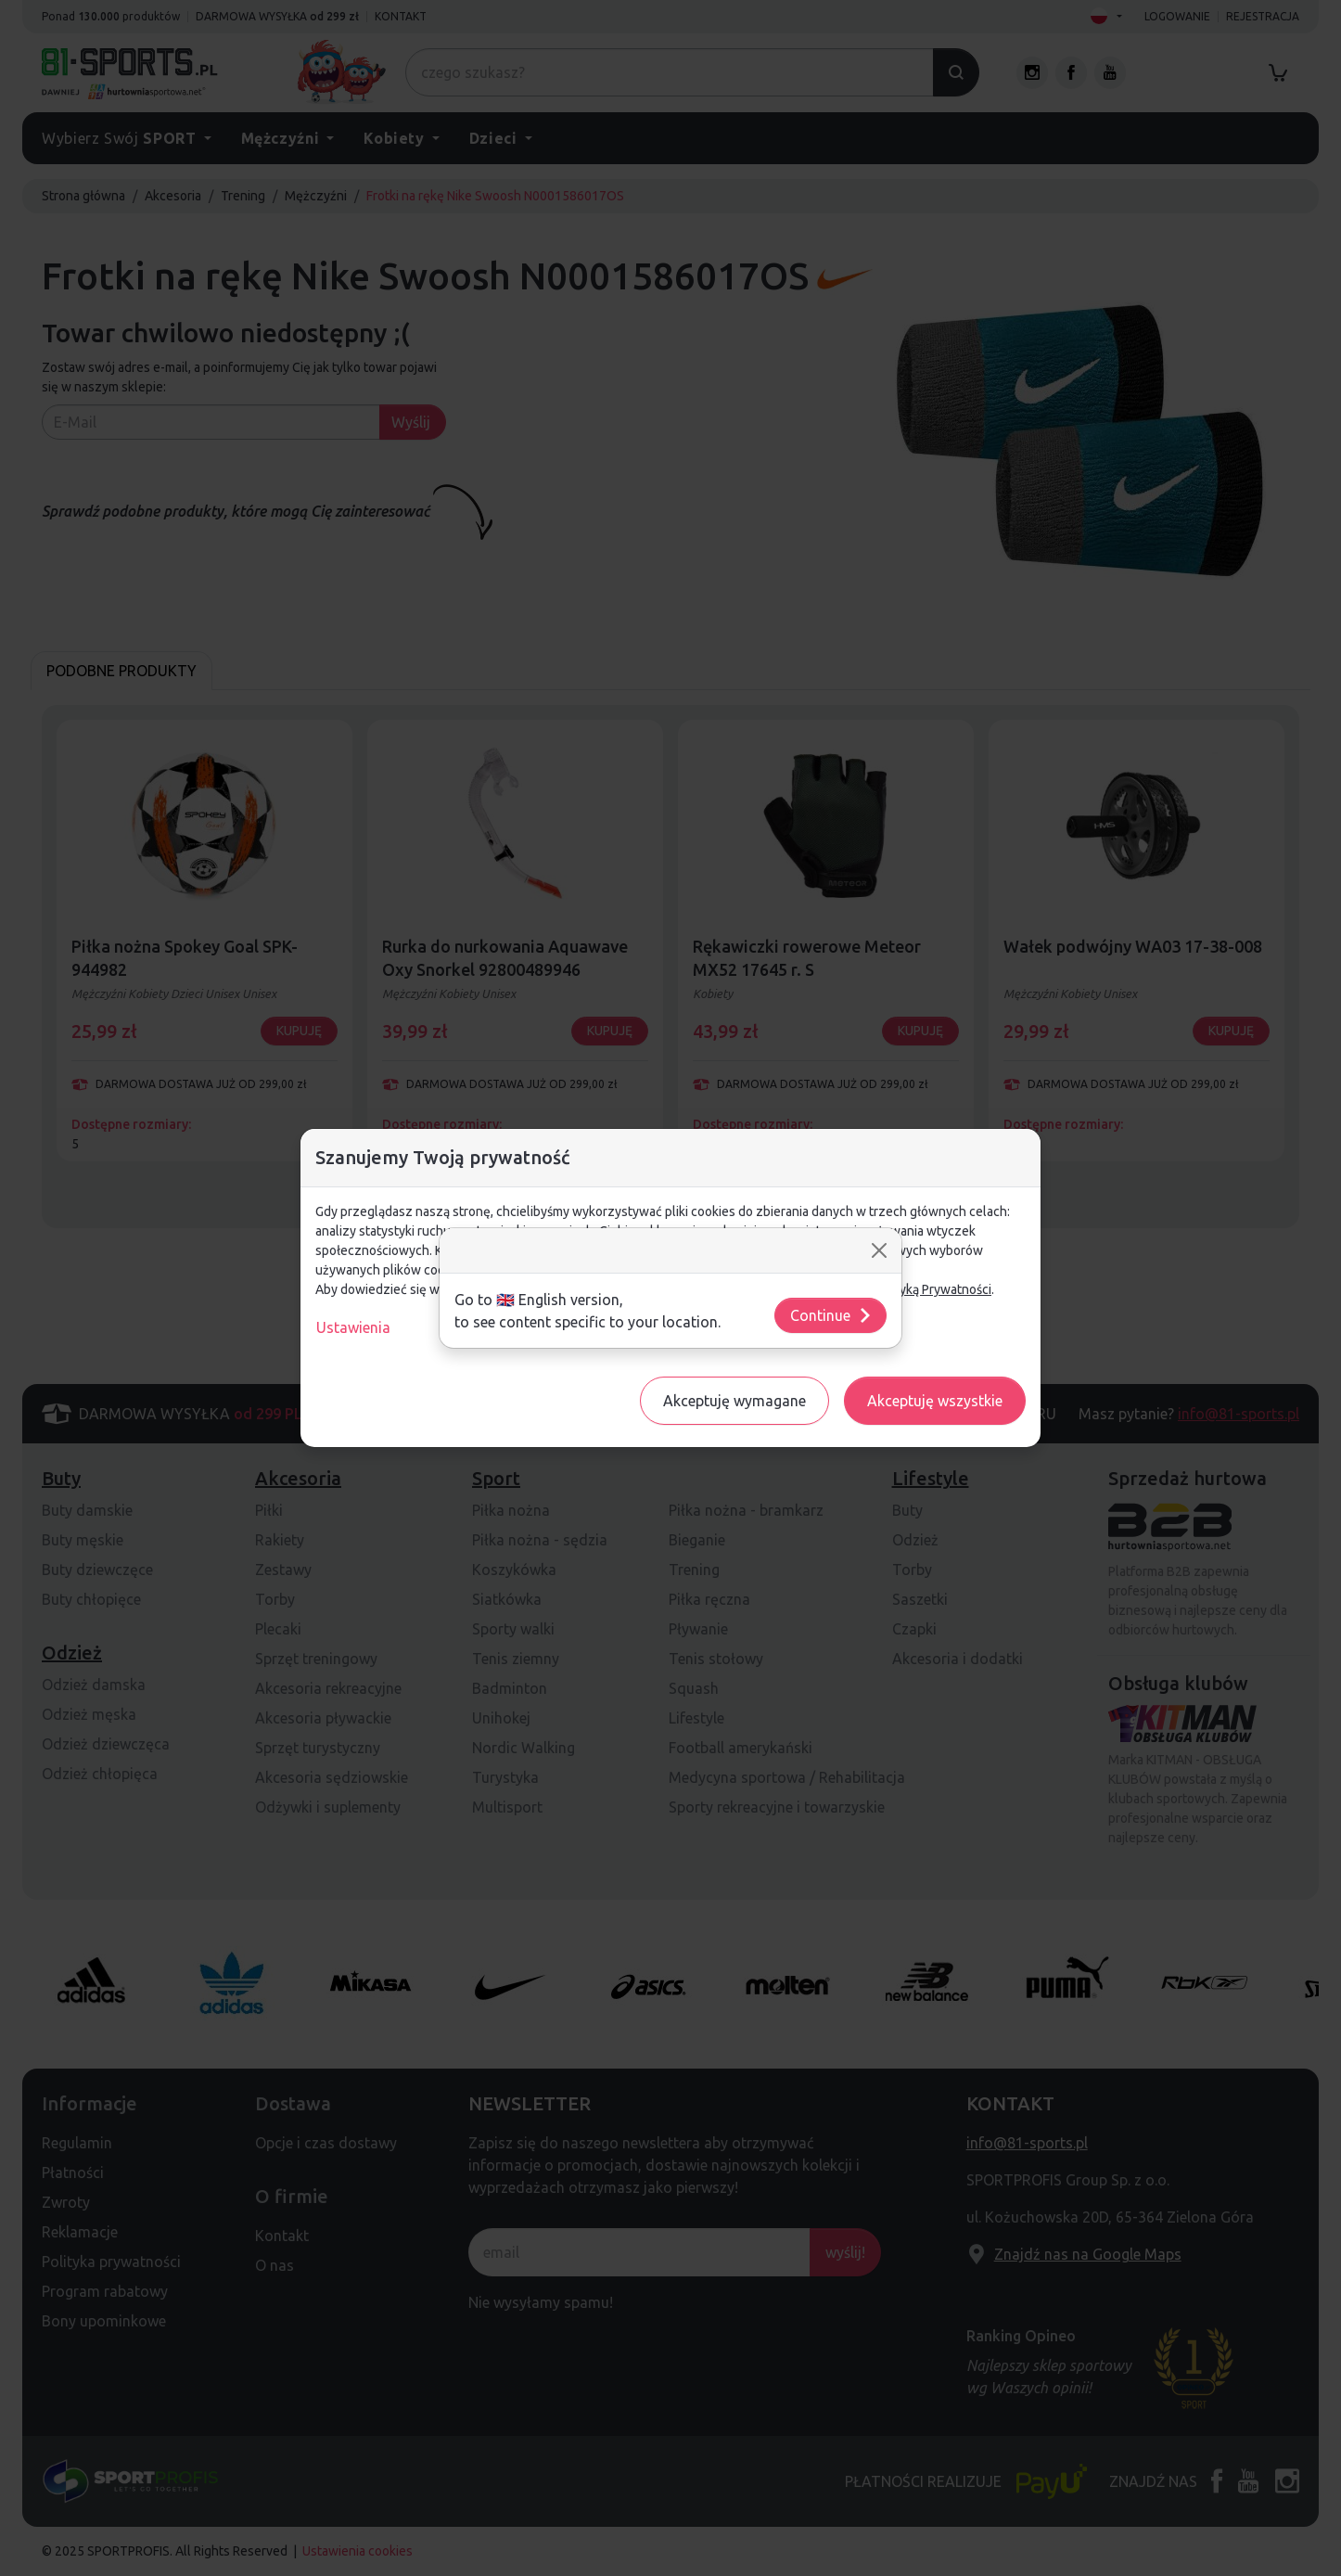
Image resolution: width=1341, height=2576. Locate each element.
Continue (831, 1315)
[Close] (879, 1250)
